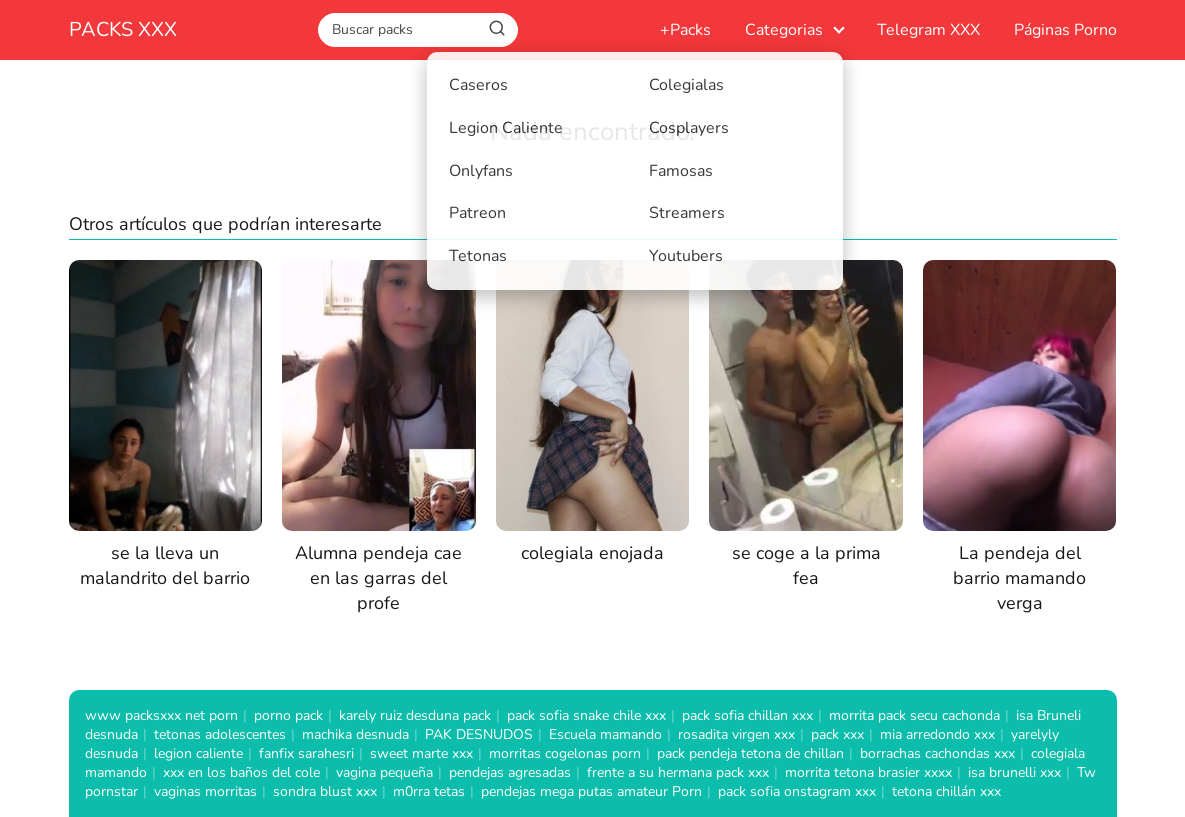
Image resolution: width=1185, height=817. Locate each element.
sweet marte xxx (421, 753)
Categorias (784, 30)
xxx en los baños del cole (241, 772)
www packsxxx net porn (161, 715)
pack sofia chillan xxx (747, 715)
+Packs (685, 30)
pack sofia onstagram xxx (797, 791)
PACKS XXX (123, 29)
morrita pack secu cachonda (914, 715)
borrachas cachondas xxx (937, 753)
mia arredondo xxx (937, 734)
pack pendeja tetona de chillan (750, 753)
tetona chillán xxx (946, 791)
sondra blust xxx (325, 791)
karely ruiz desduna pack (415, 715)
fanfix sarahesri (306, 753)
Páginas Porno (1065, 30)
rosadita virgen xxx (736, 734)
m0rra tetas (429, 791)
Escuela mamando (605, 734)
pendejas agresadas (510, 772)
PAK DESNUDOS (479, 734)
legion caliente (198, 753)
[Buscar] (497, 29)
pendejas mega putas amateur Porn (591, 791)
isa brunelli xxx (1014, 772)
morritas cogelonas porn (565, 753)
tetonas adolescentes (220, 734)
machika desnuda (355, 734)
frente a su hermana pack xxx (678, 772)
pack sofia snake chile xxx (586, 715)
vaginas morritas (205, 791)
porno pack (288, 715)
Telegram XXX (928, 30)
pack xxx (837, 734)
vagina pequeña (384, 772)
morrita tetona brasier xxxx (868, 772)
